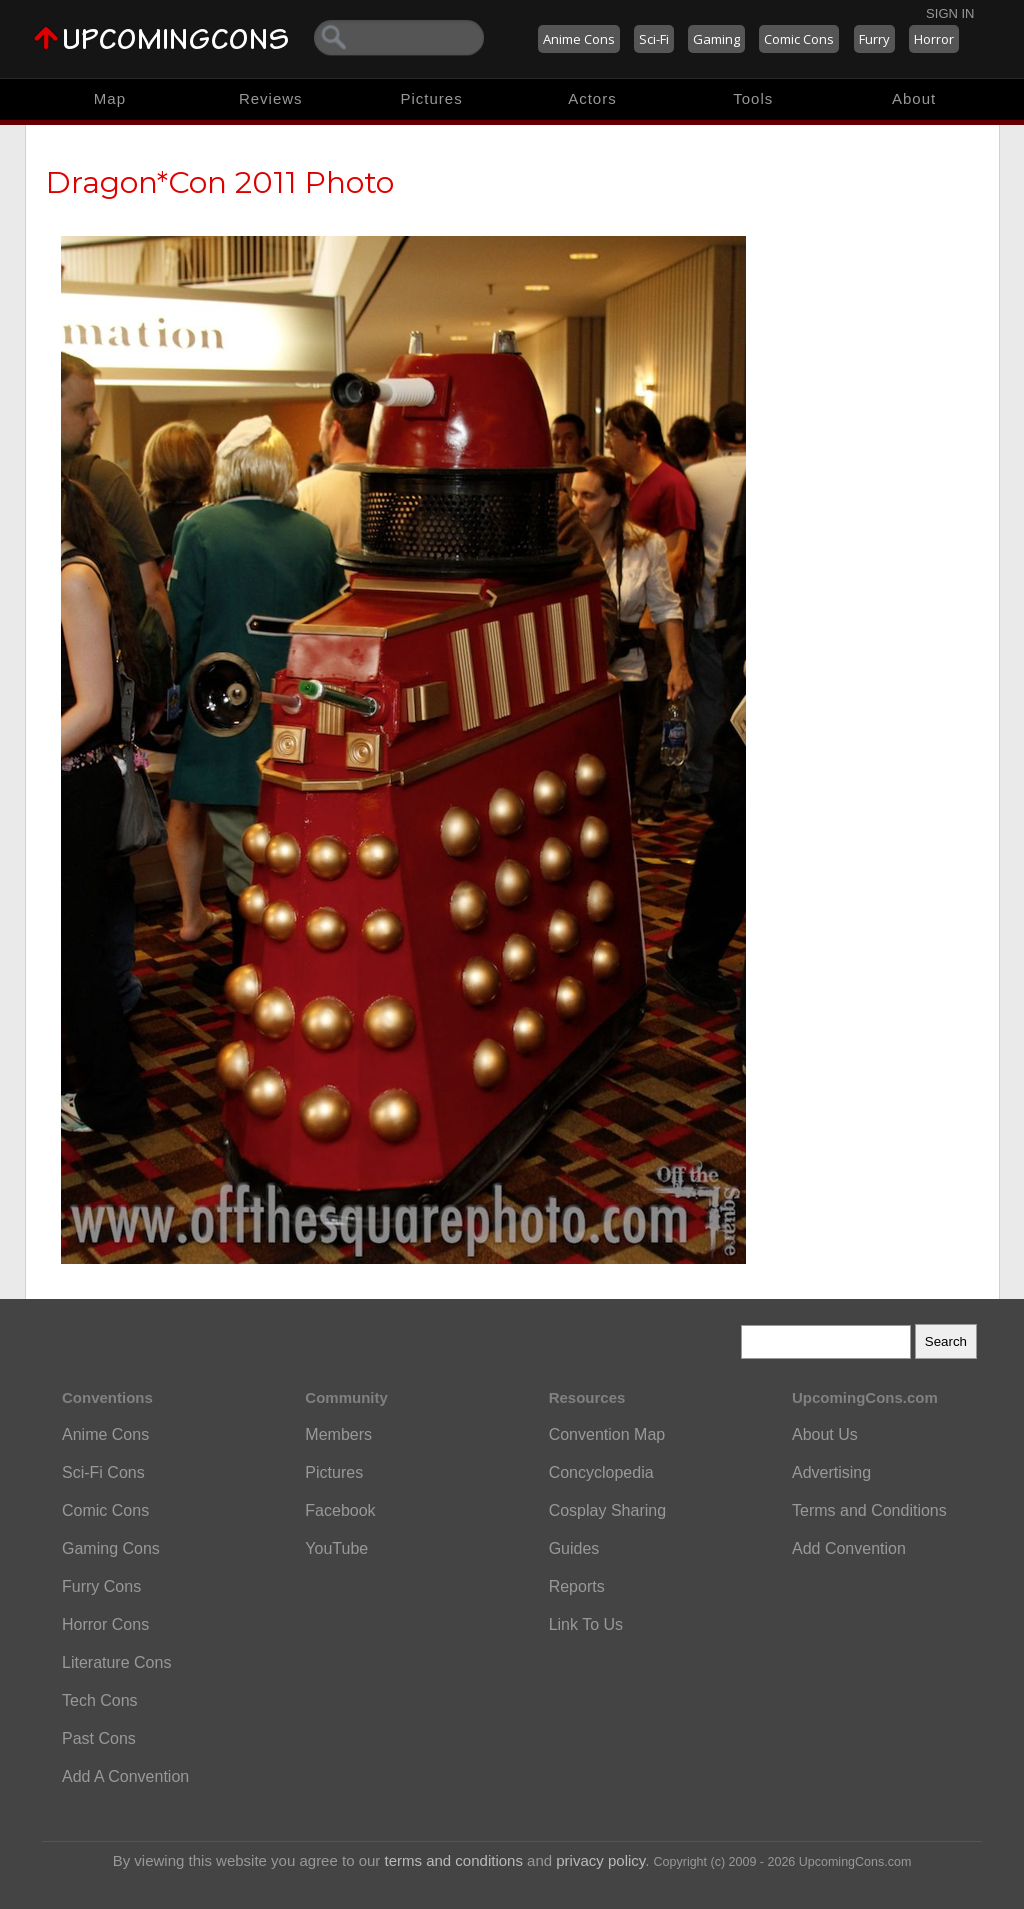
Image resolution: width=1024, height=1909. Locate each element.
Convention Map (607, 1434)
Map (110, 98)
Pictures (431, 98)
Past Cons (99, 1738)
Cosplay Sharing (607, 1510)
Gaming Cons (111, 1548)
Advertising (831, 1472)
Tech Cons (100, 1700)
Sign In (950, 13)
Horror (934, 39)
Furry (874, 39)
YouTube (336, 1548)
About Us (825, 1434)
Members (338, 1434)
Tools (753, 98)
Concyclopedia (601, 1472)
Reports (577, 1586)
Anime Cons (579, 39)
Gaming (716, 39)
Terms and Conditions (869, 1510)
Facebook (340, 1510)
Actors (592, 98)
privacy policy (600, 1860)
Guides (574, 1548)
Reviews (271, 98)
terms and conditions (454, 1860)
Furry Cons (101, 1586)
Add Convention (849, 1548)
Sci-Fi (654, 39)
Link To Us (586, 1624)
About (914, 98)
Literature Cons (116, 1662)
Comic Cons (799, 39)
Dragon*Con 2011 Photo (220, 182)
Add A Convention (125, 1776)
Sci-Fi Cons (103, 1472)
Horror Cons (105, 1624)
